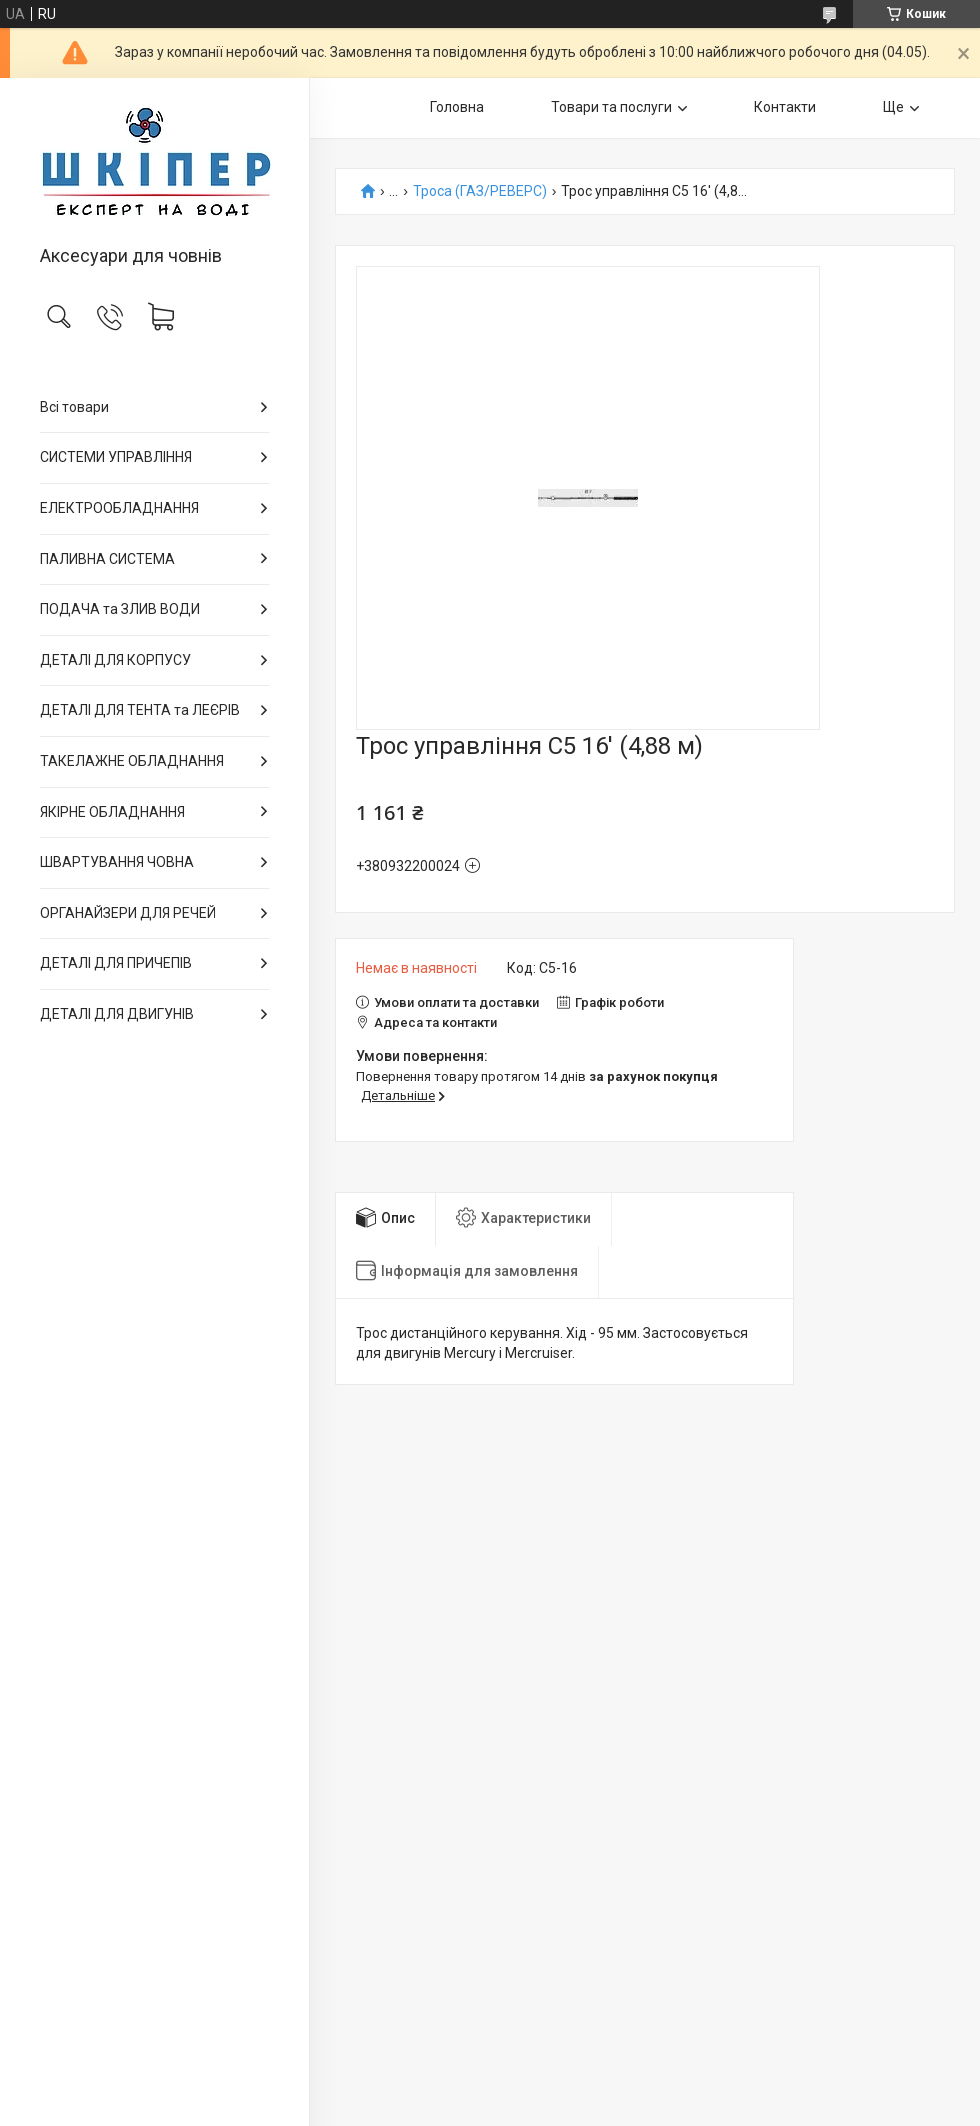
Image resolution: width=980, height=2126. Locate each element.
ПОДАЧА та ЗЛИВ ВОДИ (120, 609)
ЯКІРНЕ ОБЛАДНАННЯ (112, 812)
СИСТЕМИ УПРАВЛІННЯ (116, 457)
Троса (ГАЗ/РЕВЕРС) (480, 191)
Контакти (785, 107)
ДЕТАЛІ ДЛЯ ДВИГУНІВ (117, 1014)
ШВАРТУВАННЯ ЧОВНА (117, 862)
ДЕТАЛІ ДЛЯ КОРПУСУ (115, 660)
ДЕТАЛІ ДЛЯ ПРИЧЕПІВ (116, 963)
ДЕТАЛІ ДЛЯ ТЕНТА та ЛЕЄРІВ (140, 710)
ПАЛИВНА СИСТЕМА (107, 559)
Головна (457, 107)
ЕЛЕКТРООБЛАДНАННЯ (119, 508)
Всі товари (74, 407)
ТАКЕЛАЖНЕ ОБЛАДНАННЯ (132, 761)
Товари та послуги (611, 107)
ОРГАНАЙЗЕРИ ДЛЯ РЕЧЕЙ (128, 913)
